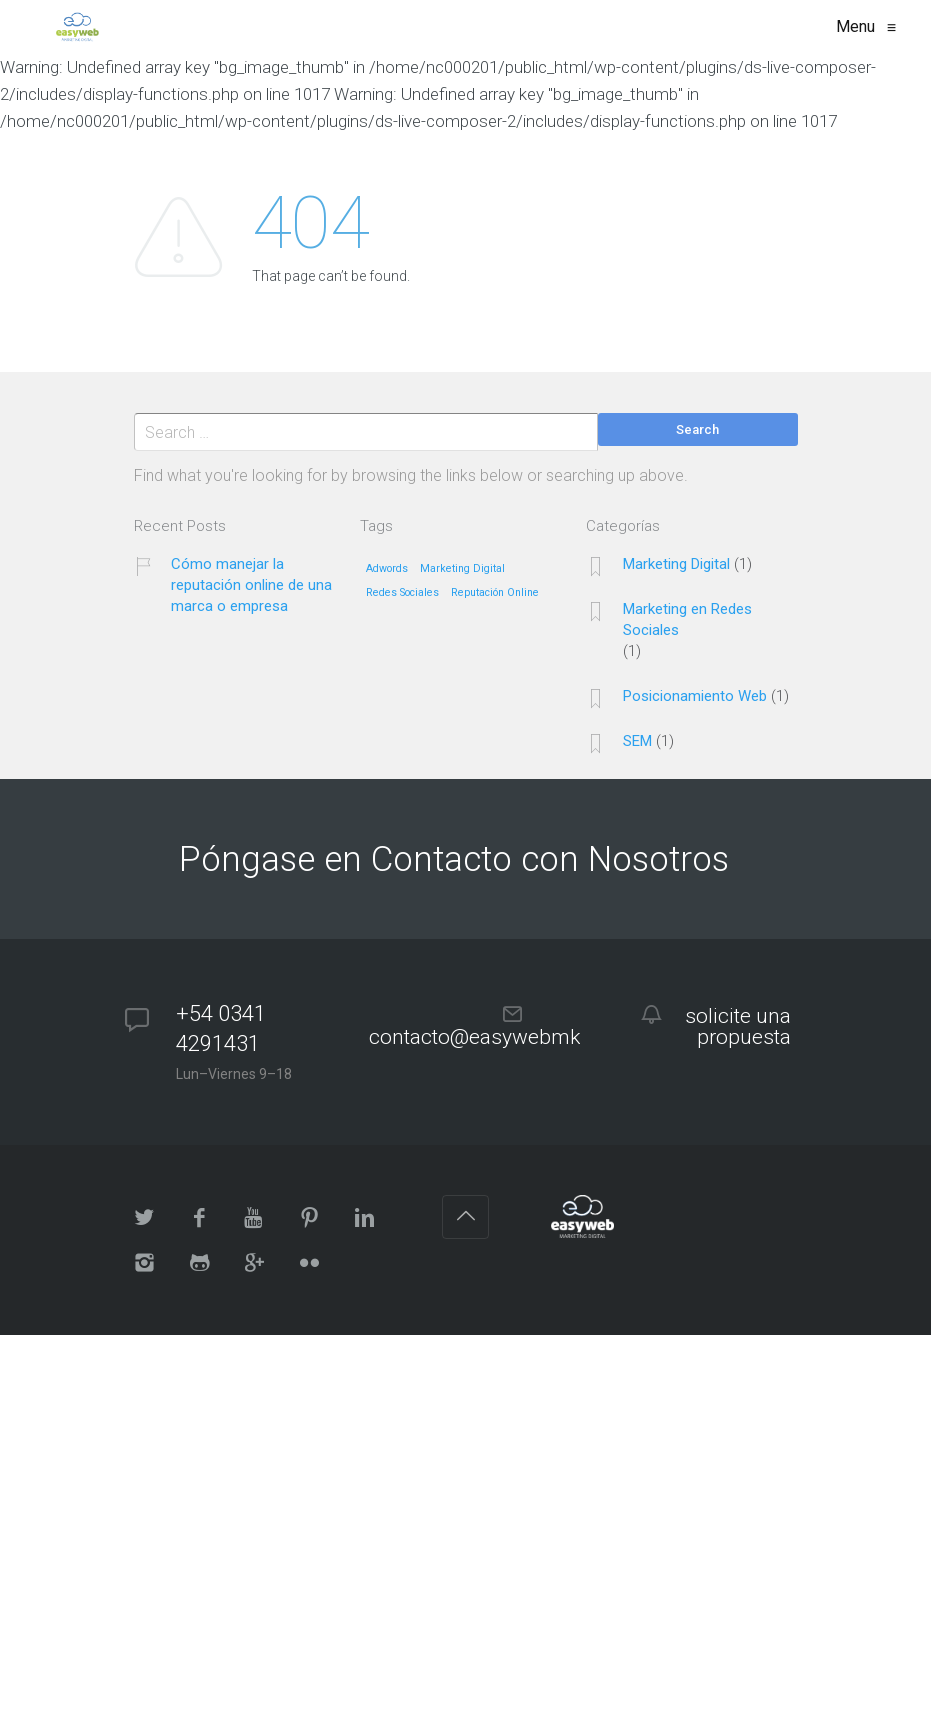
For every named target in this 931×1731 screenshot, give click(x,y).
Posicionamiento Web (695, 696)
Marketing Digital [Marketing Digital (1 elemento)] (462, 569)
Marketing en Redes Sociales (687, 619)
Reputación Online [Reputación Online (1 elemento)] (495, 593)
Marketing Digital (676, 564)
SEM (637, 741)
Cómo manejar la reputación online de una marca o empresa (251, 585)
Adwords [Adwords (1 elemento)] (387, 569)
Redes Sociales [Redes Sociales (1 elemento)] (402, 593)
